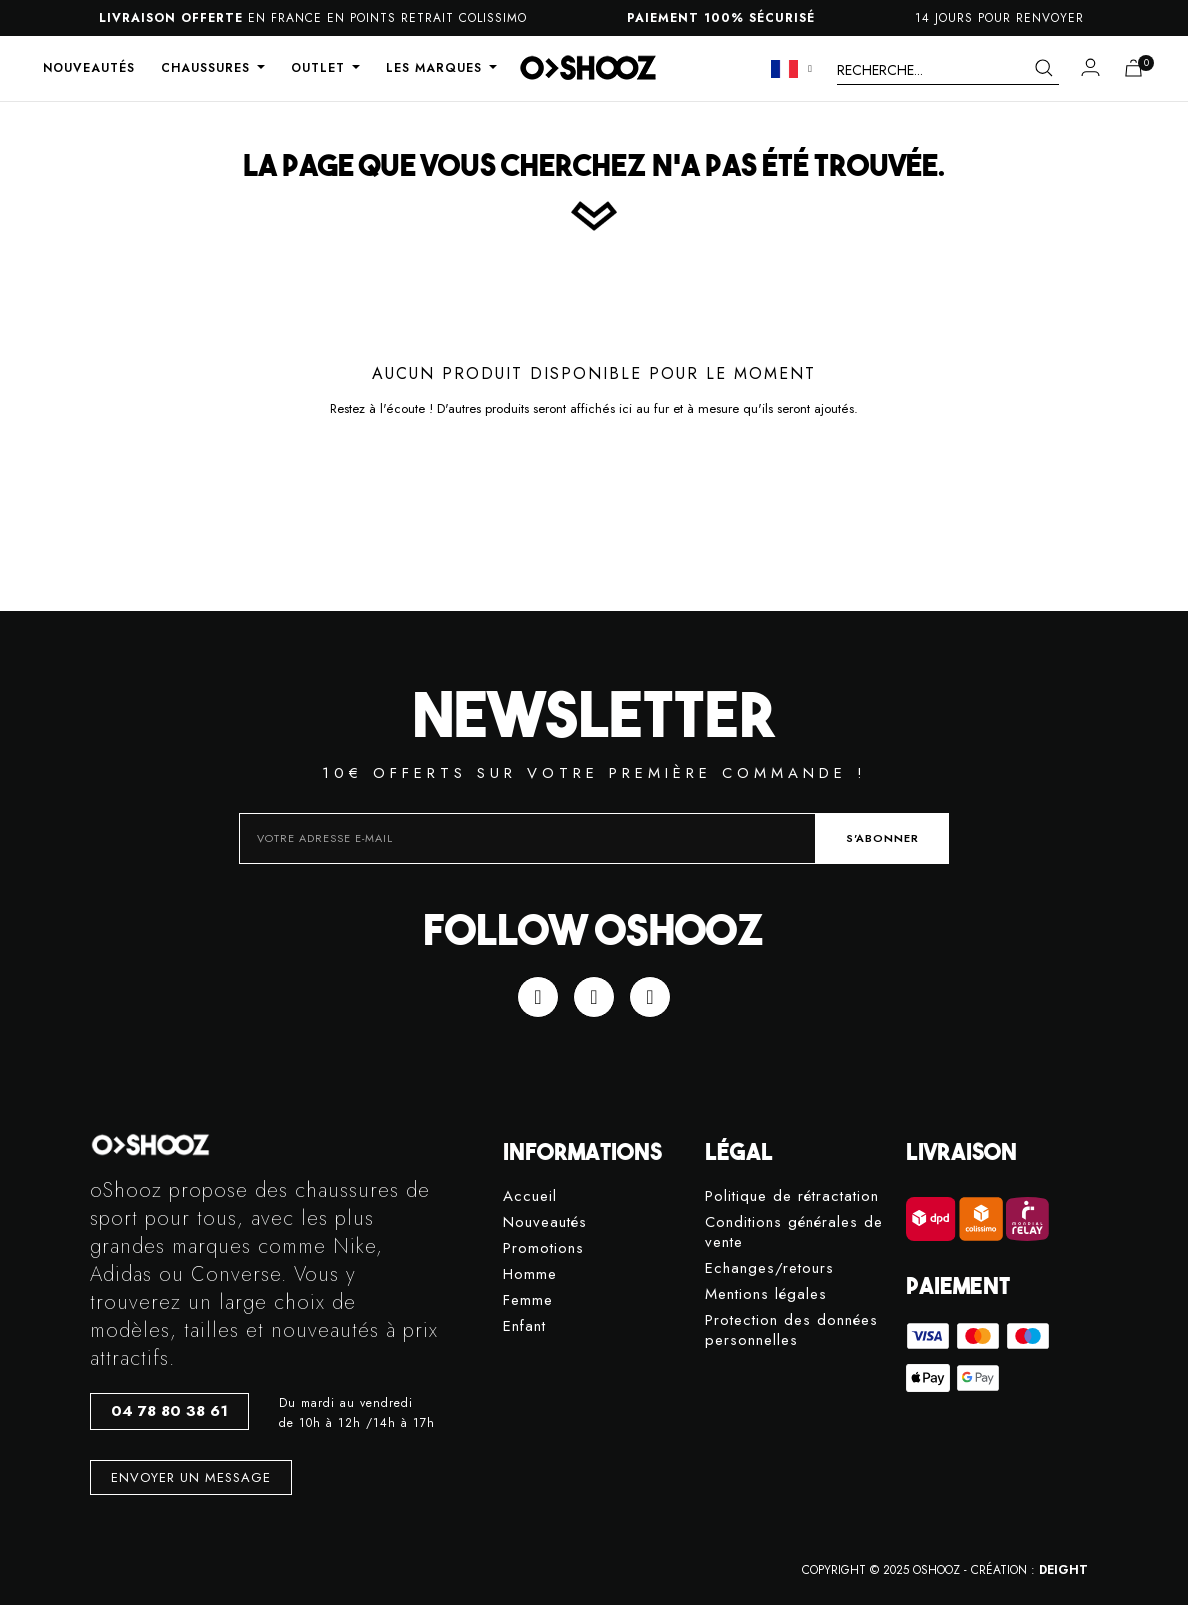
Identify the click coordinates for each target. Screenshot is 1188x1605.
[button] (169, 1411)
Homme (530, 1274)
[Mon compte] (1090, 67)
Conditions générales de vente (794, 1232)
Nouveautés (545, 1222)
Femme (528, 1300)
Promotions (543, 1248)
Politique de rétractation (792, 1196)
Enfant (524, 1326)
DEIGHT (1063, 1570)
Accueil (530, 1196)
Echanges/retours (769, 1268)
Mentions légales (766, 1294)
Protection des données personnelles (791, 1330)
